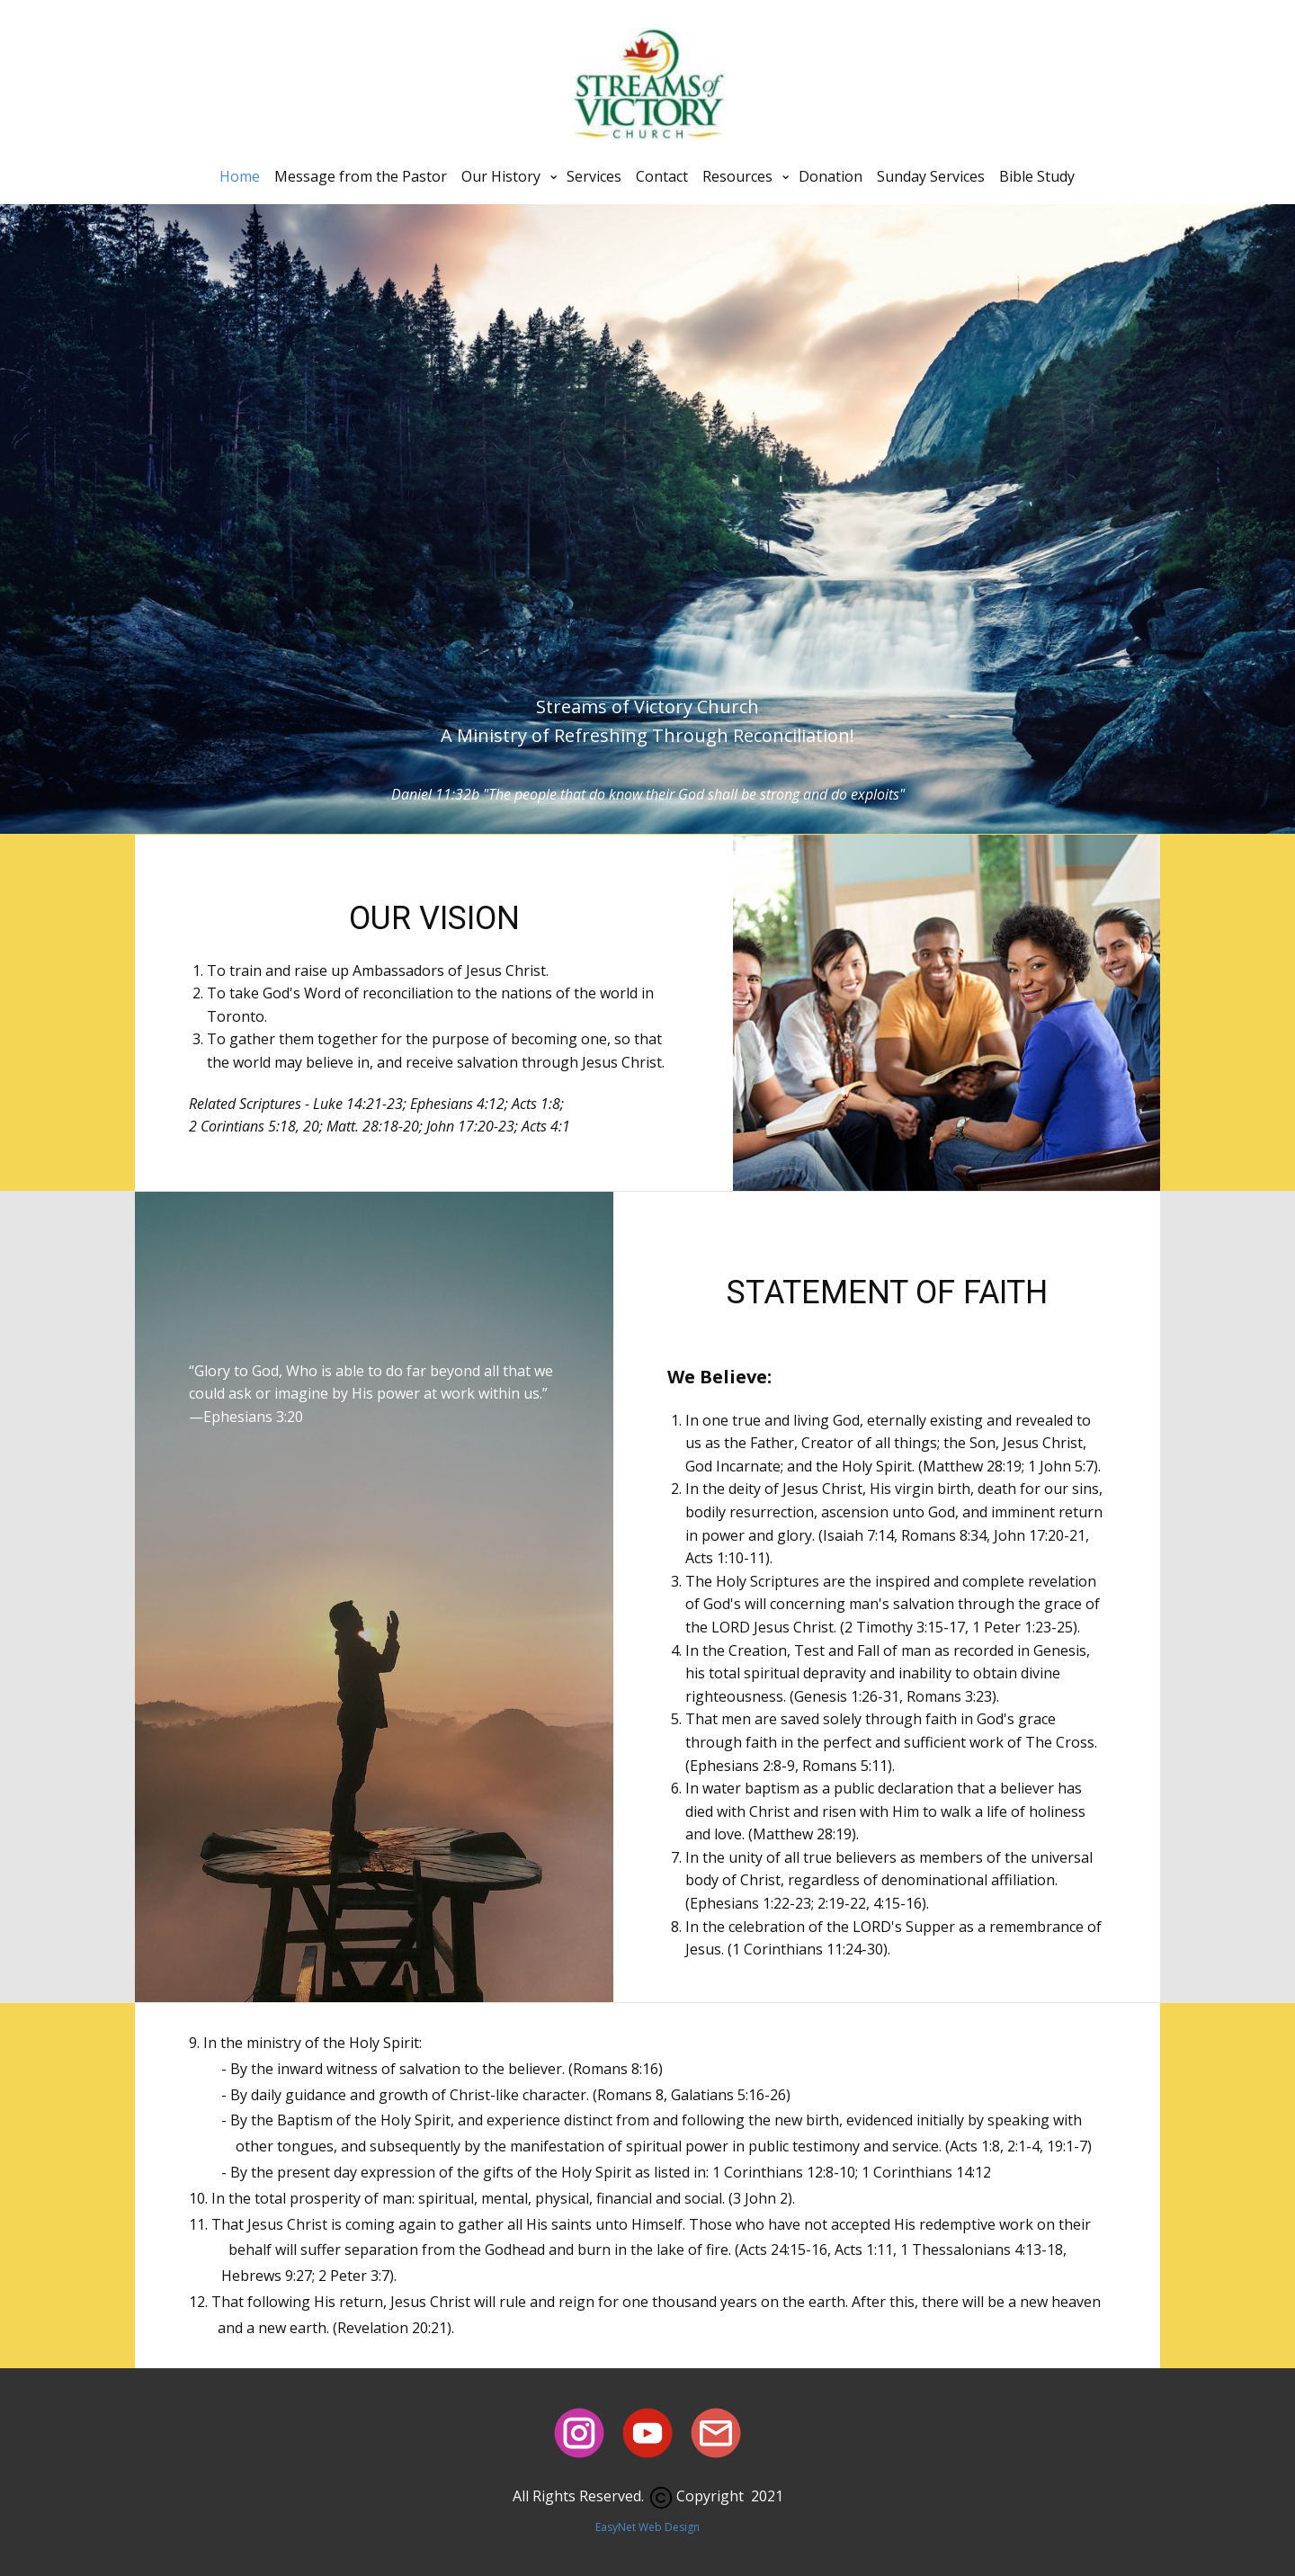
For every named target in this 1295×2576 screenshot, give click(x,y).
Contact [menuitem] (662, 176)
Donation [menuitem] (830, 176)
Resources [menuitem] (737, 176)
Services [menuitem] (594, 176)
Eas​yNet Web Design (647, 2527)
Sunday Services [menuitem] (931, 176)
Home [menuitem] (239, 176)
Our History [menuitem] (500, 176)
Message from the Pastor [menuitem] (360, 176)
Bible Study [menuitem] (1037, 176)
